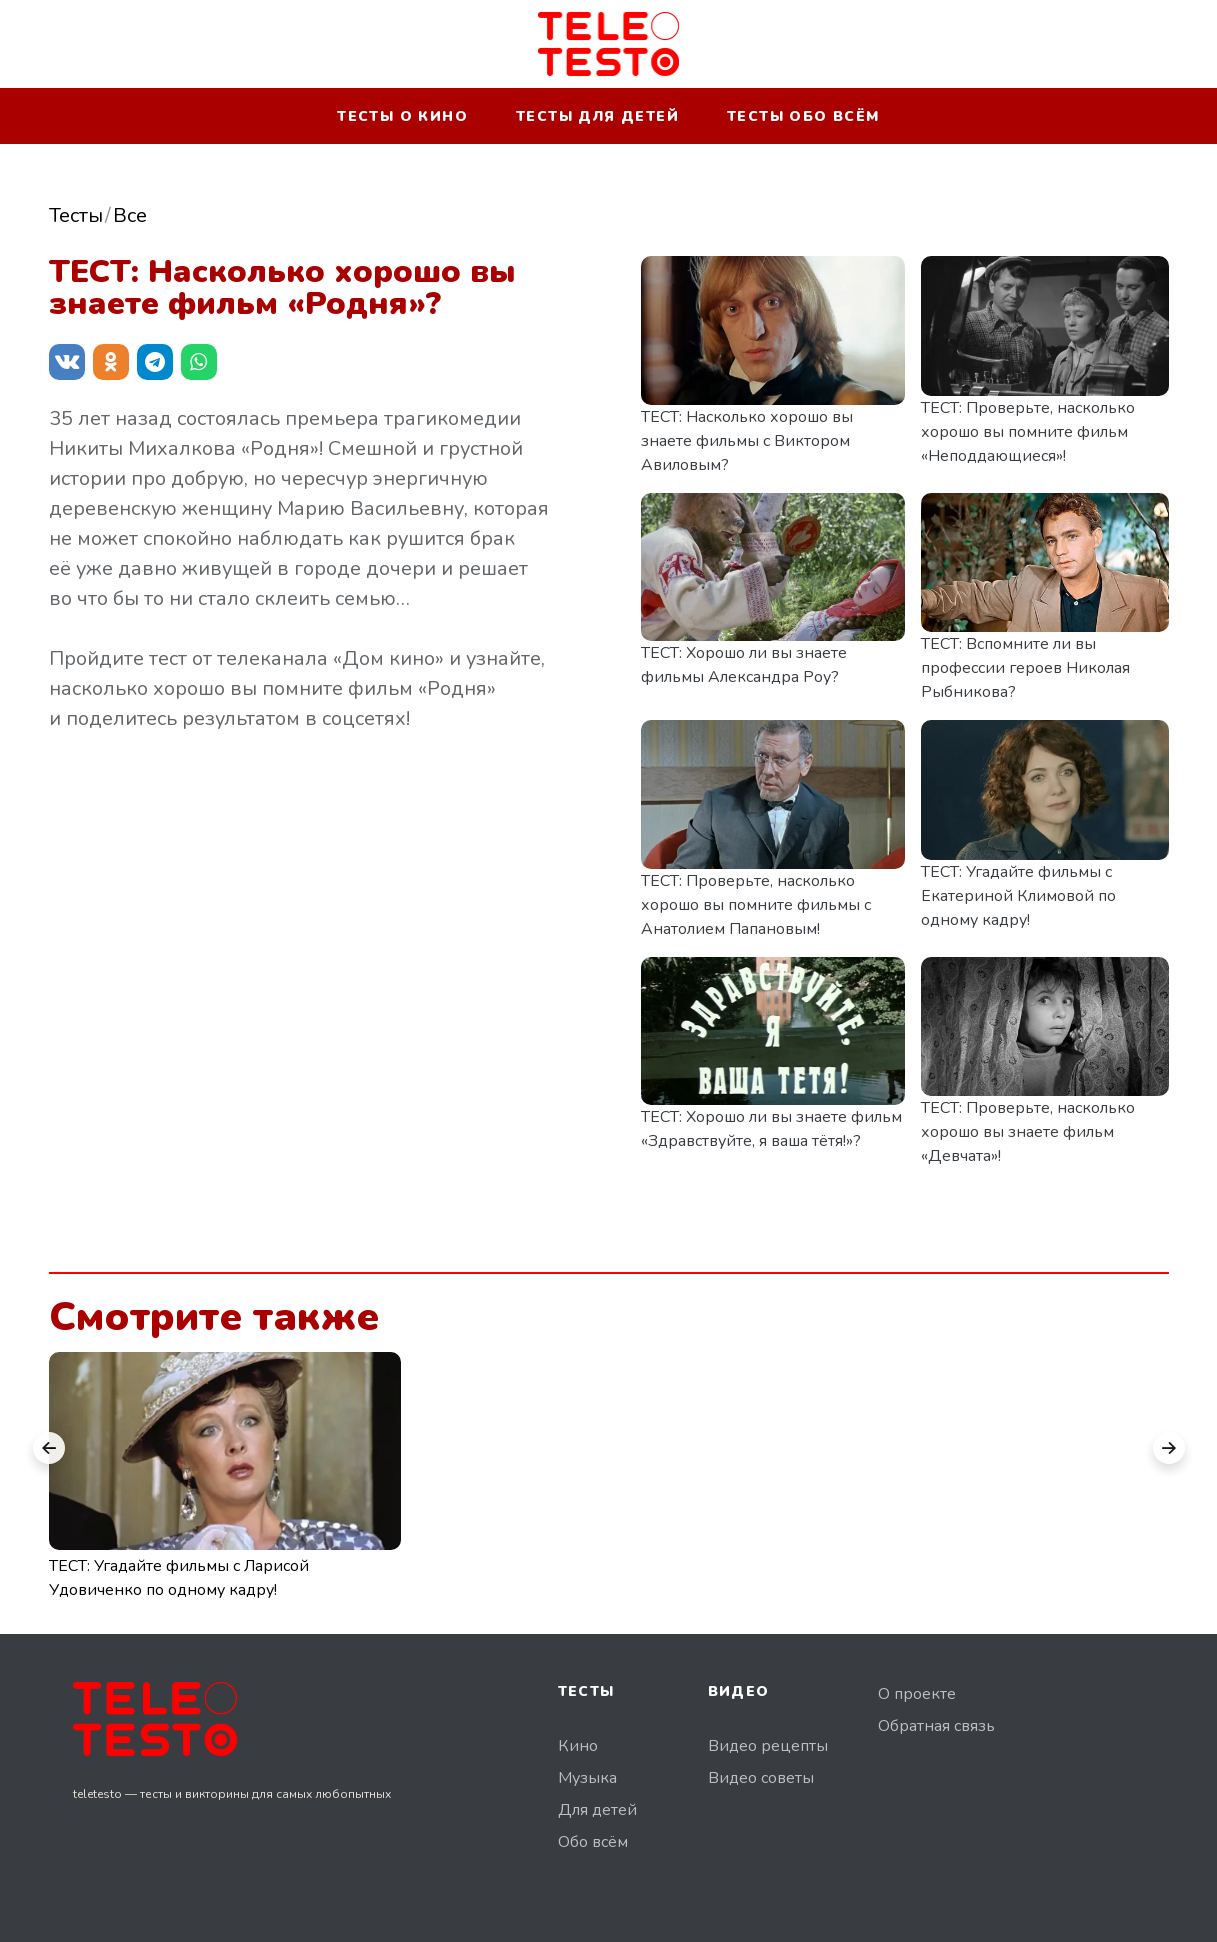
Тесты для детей (597, 116)
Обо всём (593, 1842)
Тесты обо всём (803, 116)
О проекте (917, 1694)
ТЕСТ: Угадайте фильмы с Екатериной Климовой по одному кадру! (1018, 896)
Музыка (587, 1778)
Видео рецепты (768, 1746)
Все (130, 215)
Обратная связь (936, 1726)
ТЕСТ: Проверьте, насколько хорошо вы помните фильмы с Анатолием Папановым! (756, 905)
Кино (578, 1746)
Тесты (76, 215)
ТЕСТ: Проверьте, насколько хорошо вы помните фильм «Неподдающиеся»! (1028, 432)
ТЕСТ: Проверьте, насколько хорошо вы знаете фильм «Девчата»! (1028, 1132)
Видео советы (761, 1778)
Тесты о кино (402, 116)
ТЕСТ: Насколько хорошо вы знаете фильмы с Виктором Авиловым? (747, 441)
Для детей (597, 1810)
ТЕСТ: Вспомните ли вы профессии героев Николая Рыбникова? (1025, 668)
